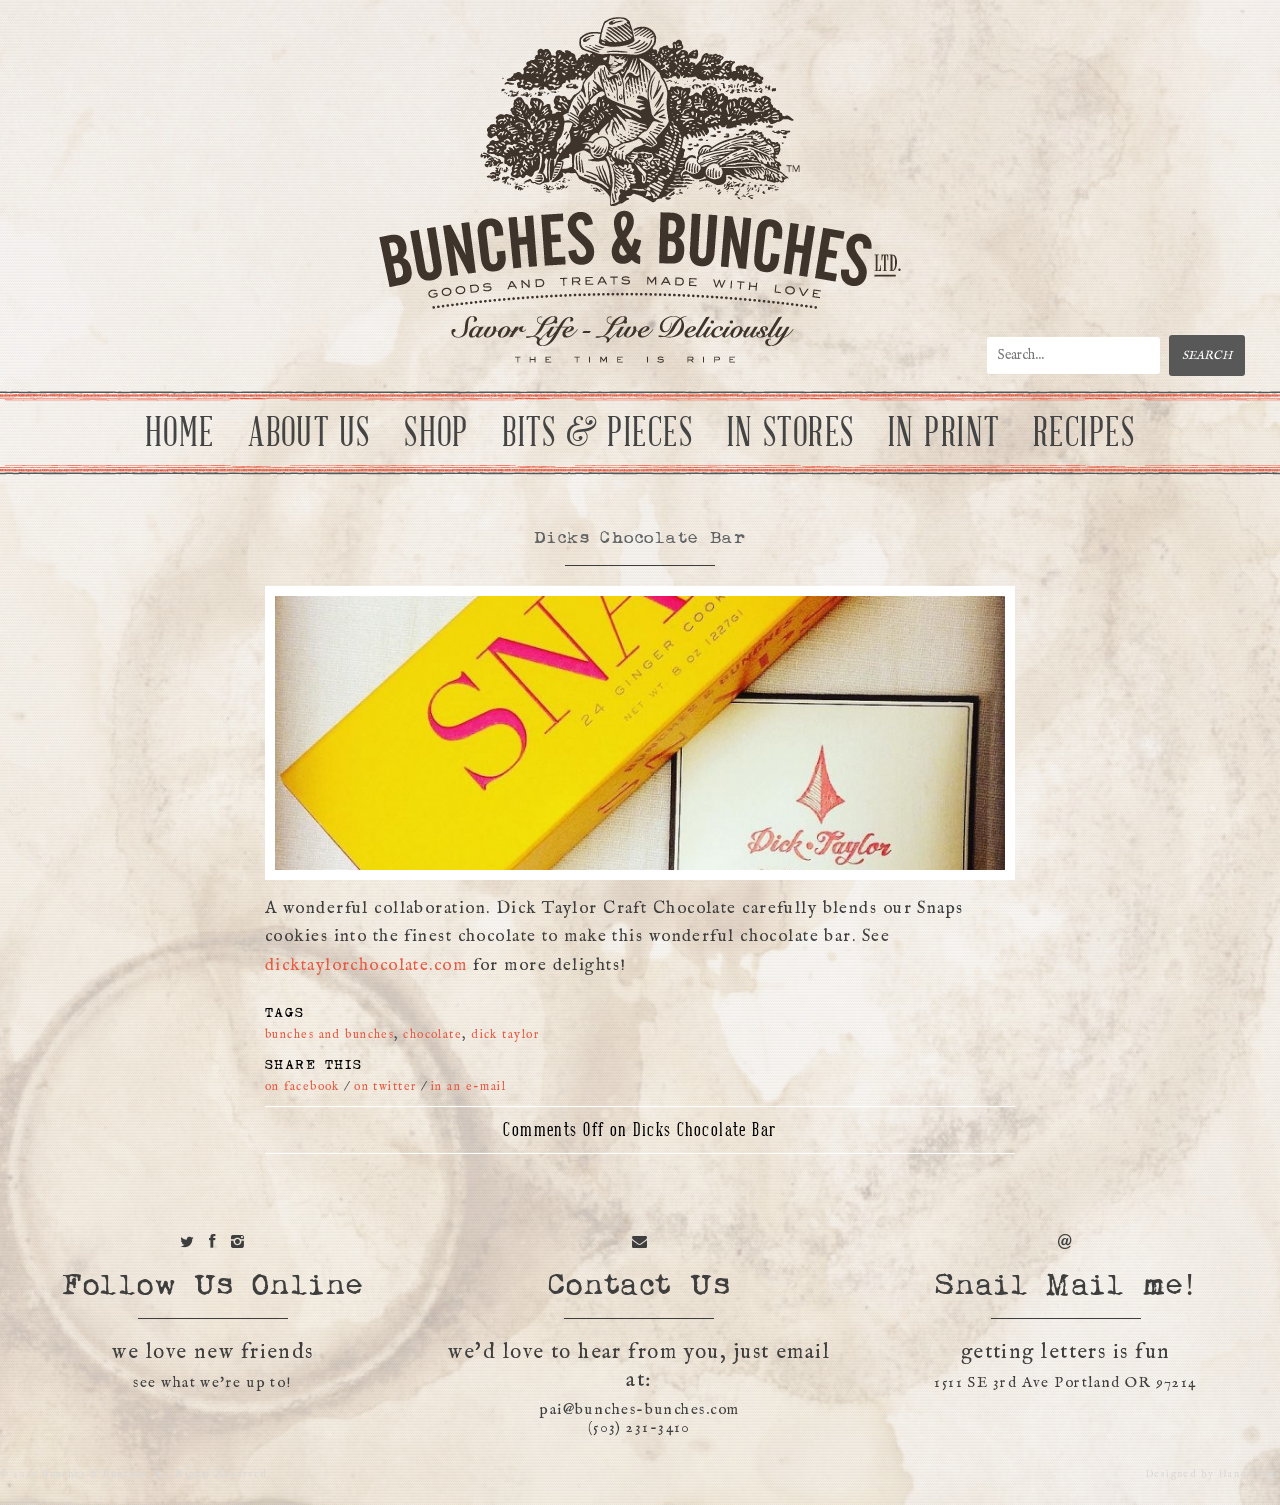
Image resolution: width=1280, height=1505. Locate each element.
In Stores (791, 433)
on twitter (385, 1086)
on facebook (302, 1086)
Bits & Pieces (597, 433)
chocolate (432, 1034)
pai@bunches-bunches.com (639, 1409)
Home (180, 433)
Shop (436, 433)
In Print (944, 433)
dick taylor (505, 1034)
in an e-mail (468, 1086)
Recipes (1084, 433)
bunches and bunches (329, 1034)
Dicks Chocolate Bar (640, 539)
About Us (309, 433)
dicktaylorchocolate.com (366, 965)
